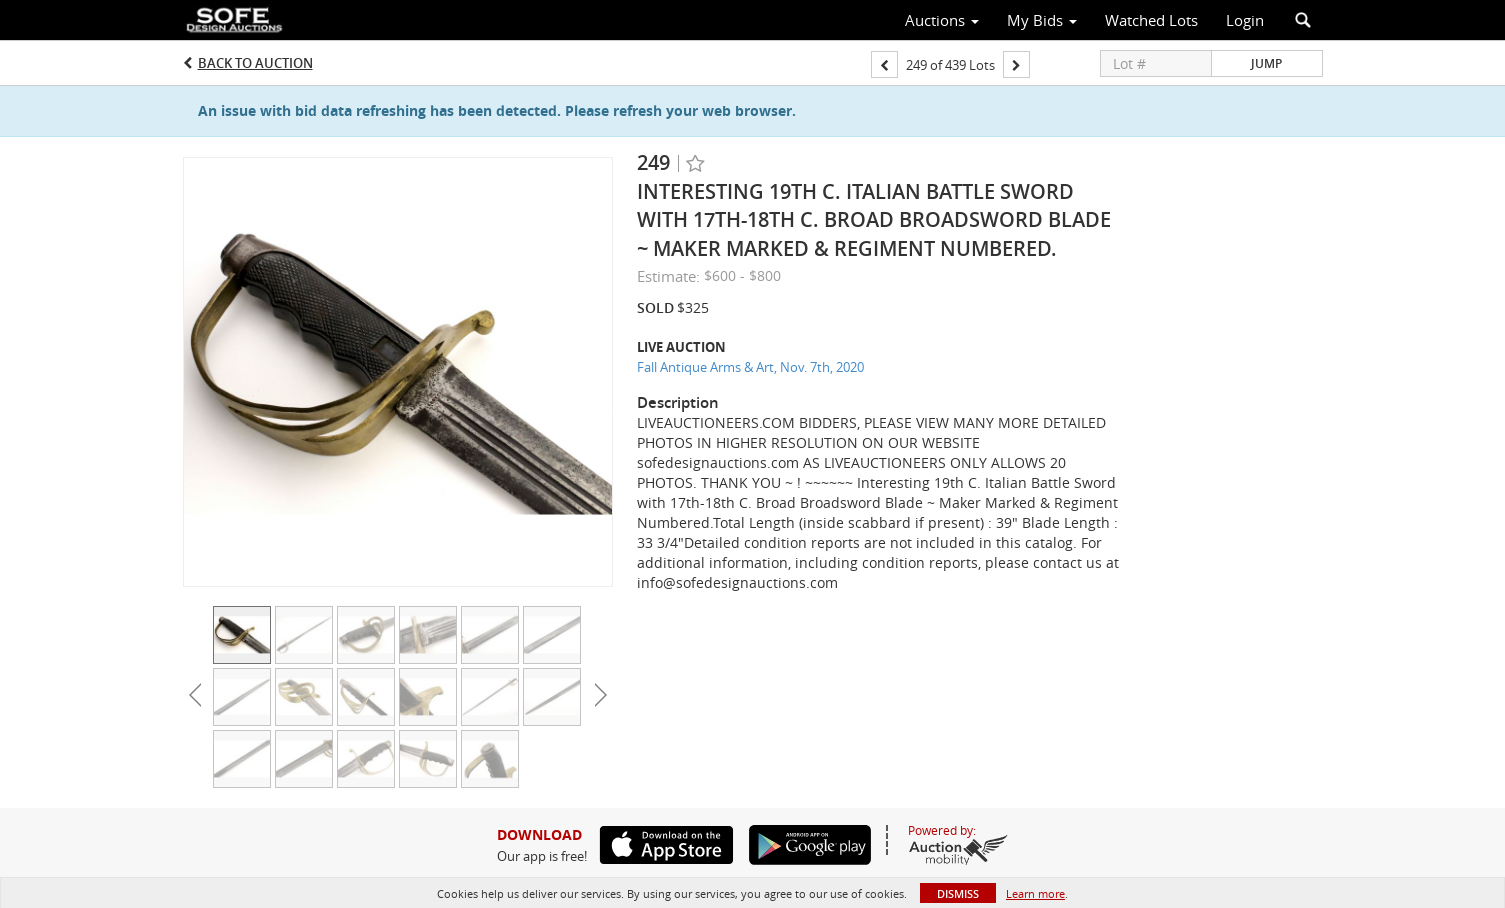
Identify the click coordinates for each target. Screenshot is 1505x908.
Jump (1266, 63)
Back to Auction (255, 63)
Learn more (1035, 893)
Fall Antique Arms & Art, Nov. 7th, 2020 (750, 367)
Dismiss (958, 893)
